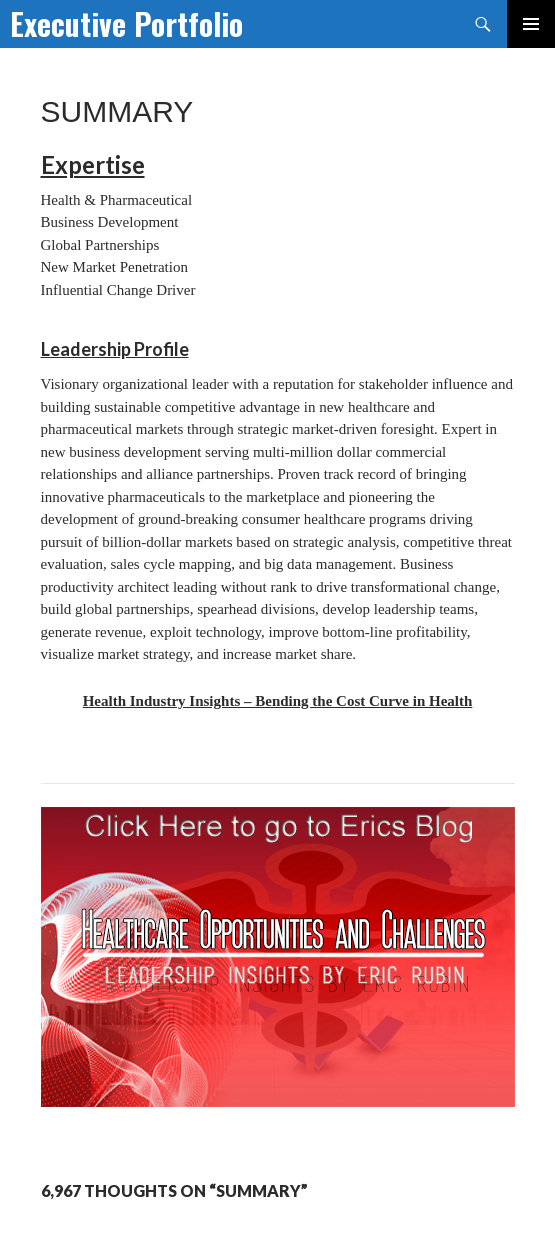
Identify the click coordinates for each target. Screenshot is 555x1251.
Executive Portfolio (126, 23)
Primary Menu (531, 24)
